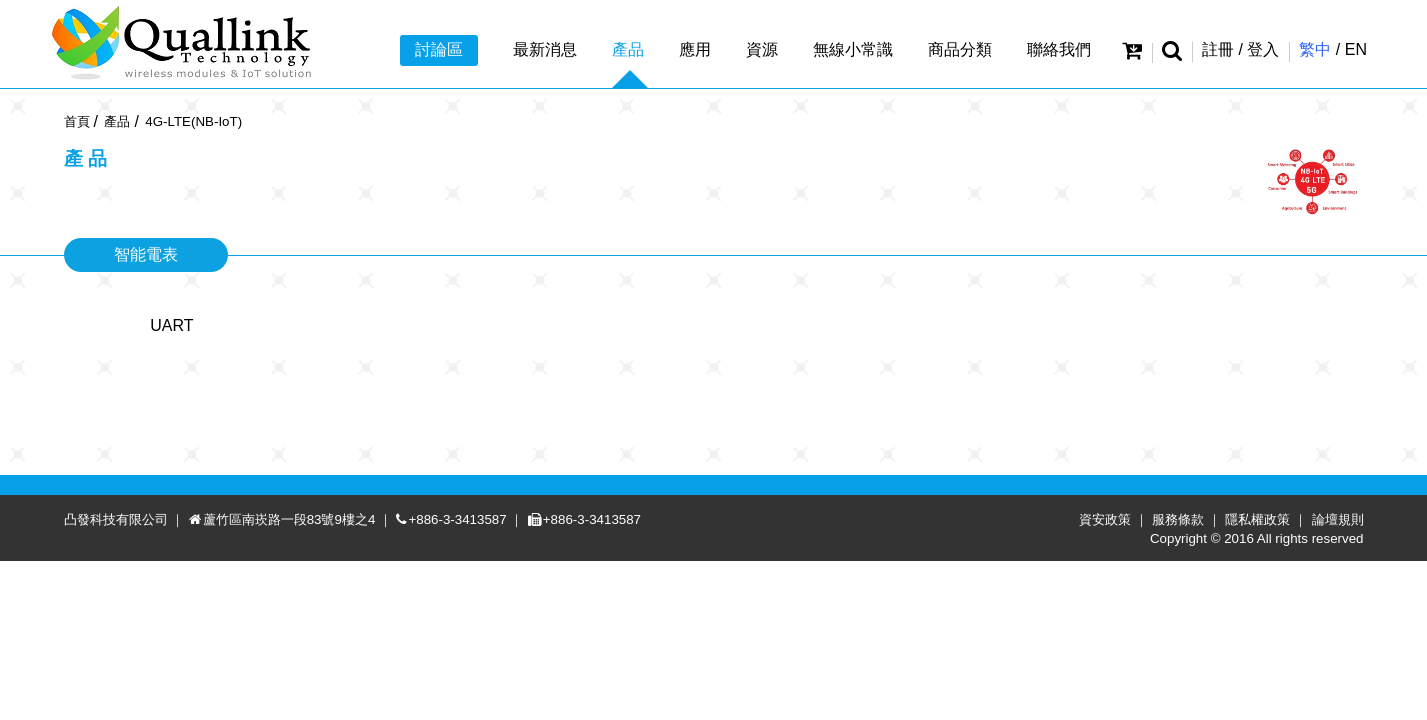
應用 (695, 49)
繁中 (1315, 49)
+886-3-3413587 (472, 678)
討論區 (439, 49)
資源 (762, 49)
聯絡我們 (1059, 49)
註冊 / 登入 (1240, 49)
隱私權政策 (1272, 678)
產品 (628, 49)
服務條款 (1193, 678)
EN (1356, 49)
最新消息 (545, 49)
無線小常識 (853, 49)
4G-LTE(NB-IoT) (193, 121)
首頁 (77, 121)
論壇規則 (1353, 678)
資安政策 (1120, 678)
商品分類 (960, 49)
